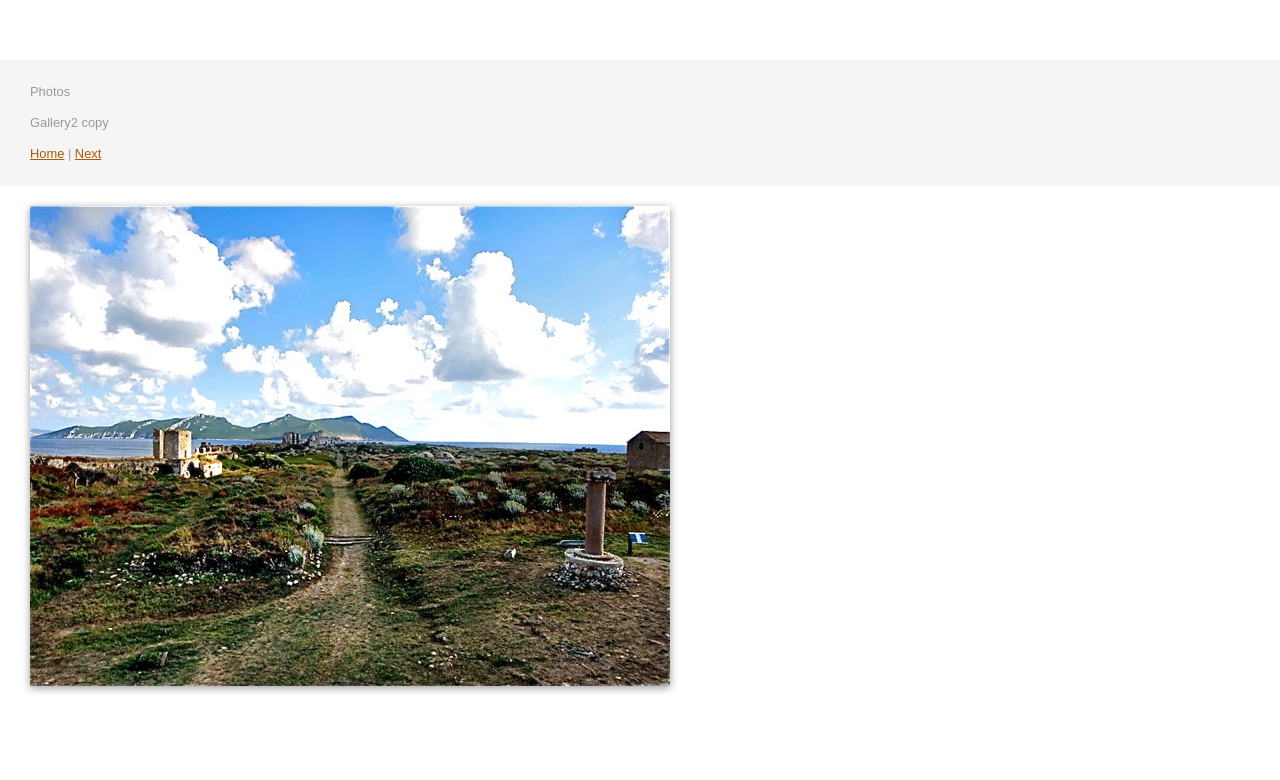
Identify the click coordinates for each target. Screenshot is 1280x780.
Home (47, 153)
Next (88, 153)
